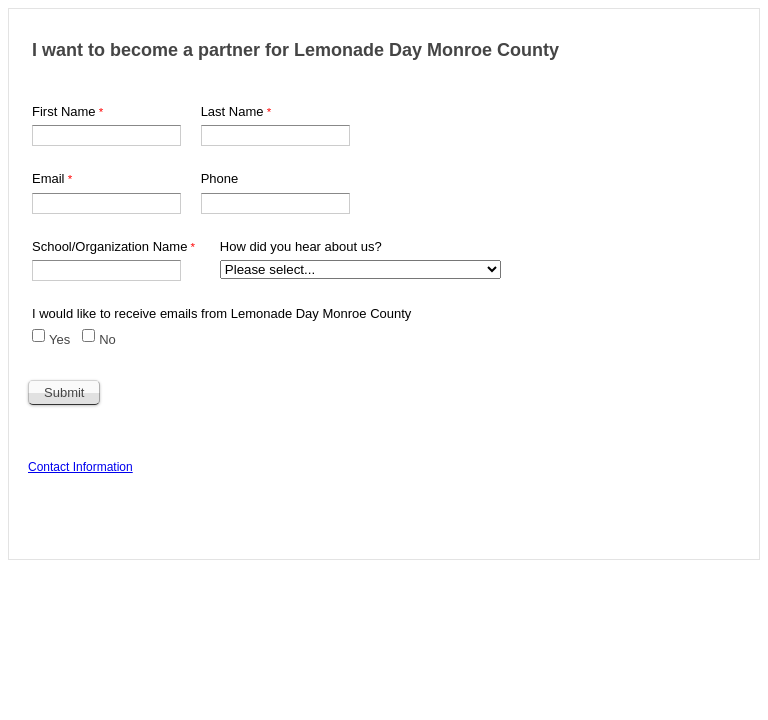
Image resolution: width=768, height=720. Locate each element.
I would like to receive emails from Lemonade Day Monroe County (221, 313)
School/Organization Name (109, 246)
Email (48, 178)
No (107, 339)
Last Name (232, 111)
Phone (220, 178)
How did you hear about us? (301, 246)
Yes (59, 339)
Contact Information (80, 467)
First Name (64, 111)
